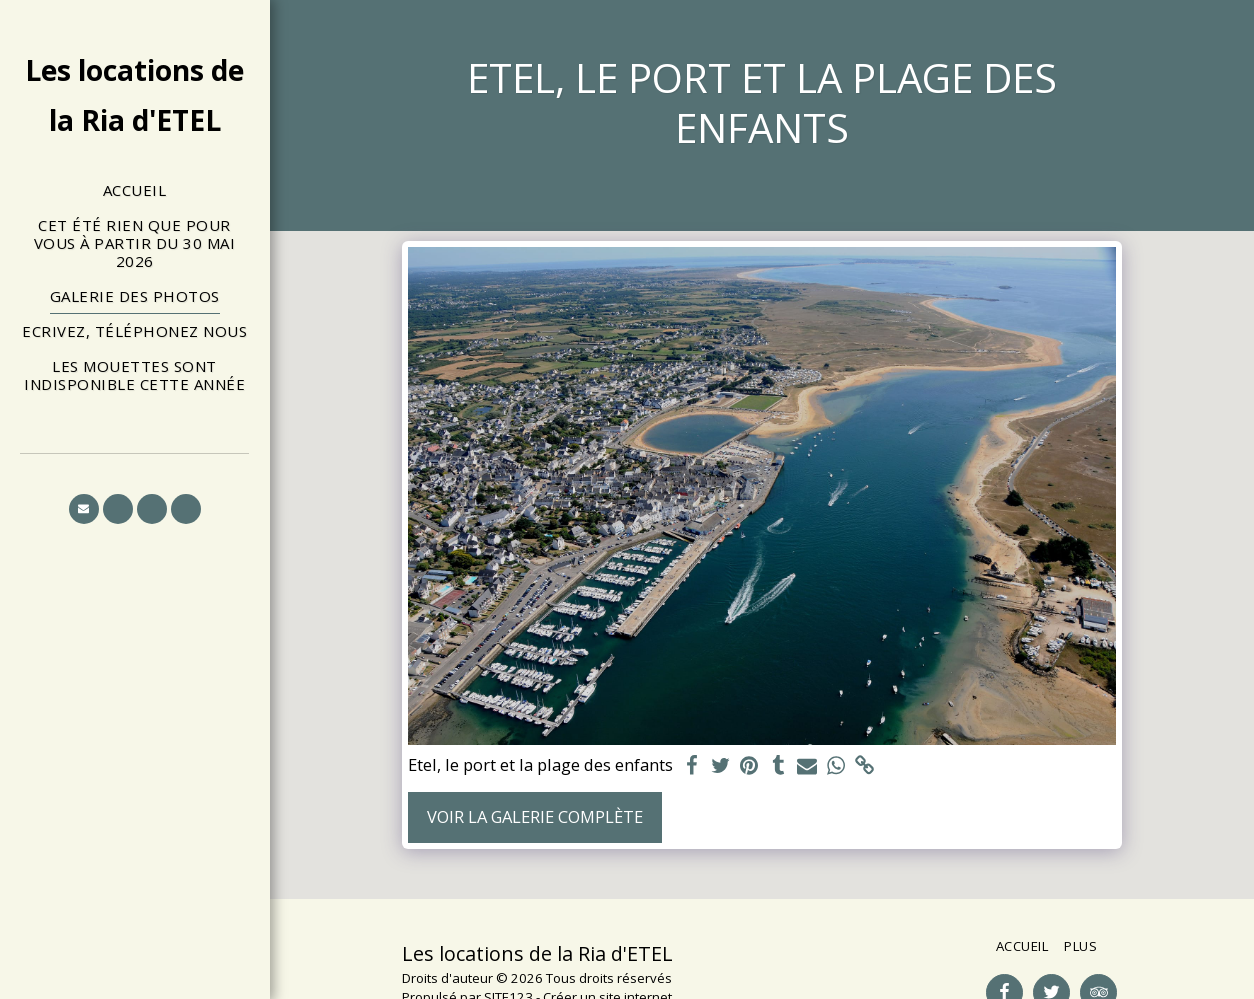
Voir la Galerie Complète (535, 816)
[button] (84, 509)
